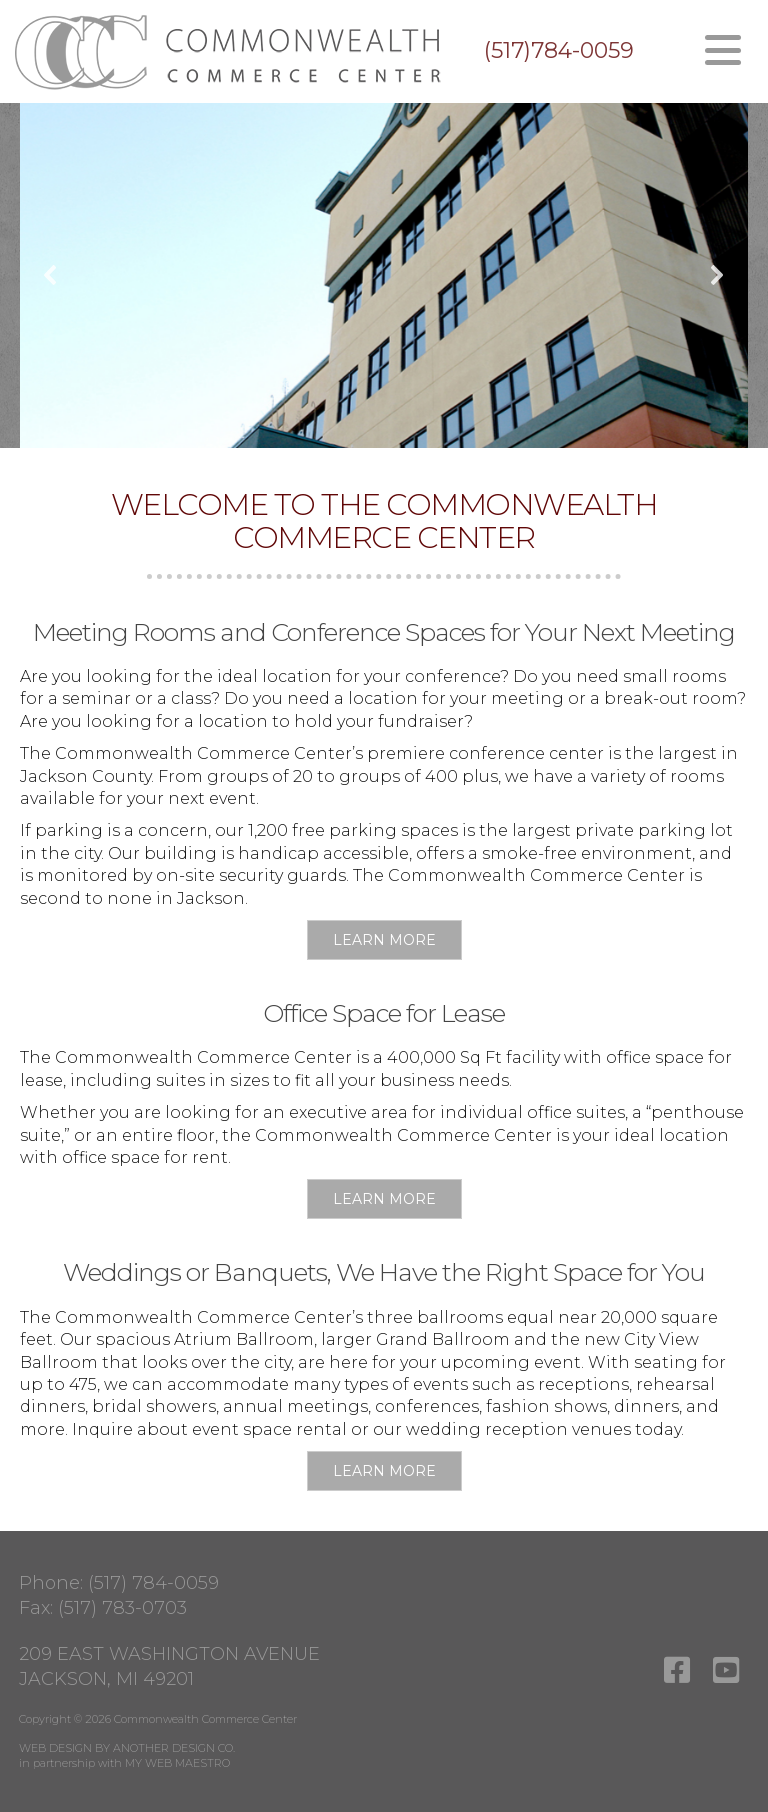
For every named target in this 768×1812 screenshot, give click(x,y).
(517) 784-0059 (153, 1583)
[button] (51, 275)
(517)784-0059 (559, 51)
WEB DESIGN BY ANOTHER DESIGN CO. (127, 1748)
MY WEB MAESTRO (177, 1763)
